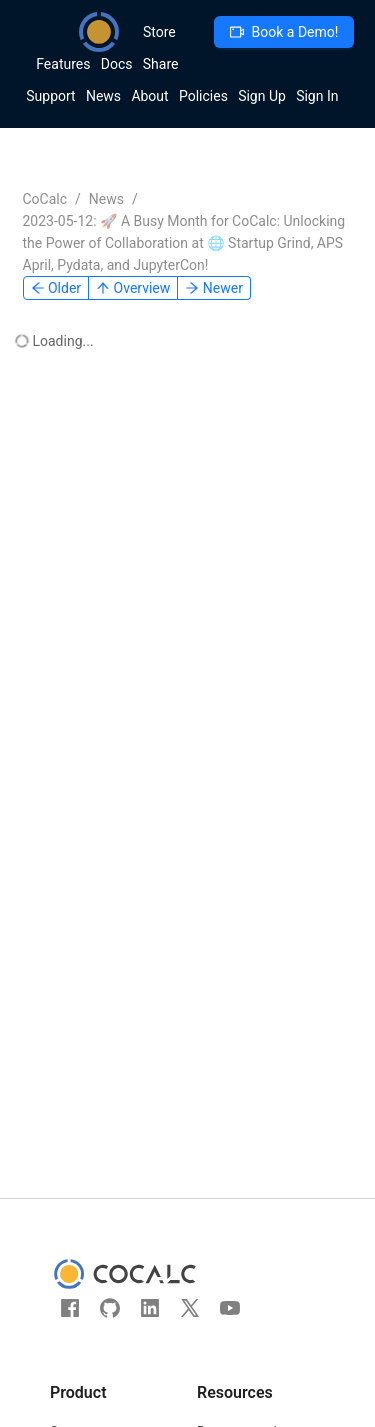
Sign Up (262, 96)
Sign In (317, 96)
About (149, 96)
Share (161, 64)
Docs (117, 64)
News (103, 96)
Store (159, 32)
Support (50, 96)
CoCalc (45, 199)
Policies (203, 96)
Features (63, 64)
